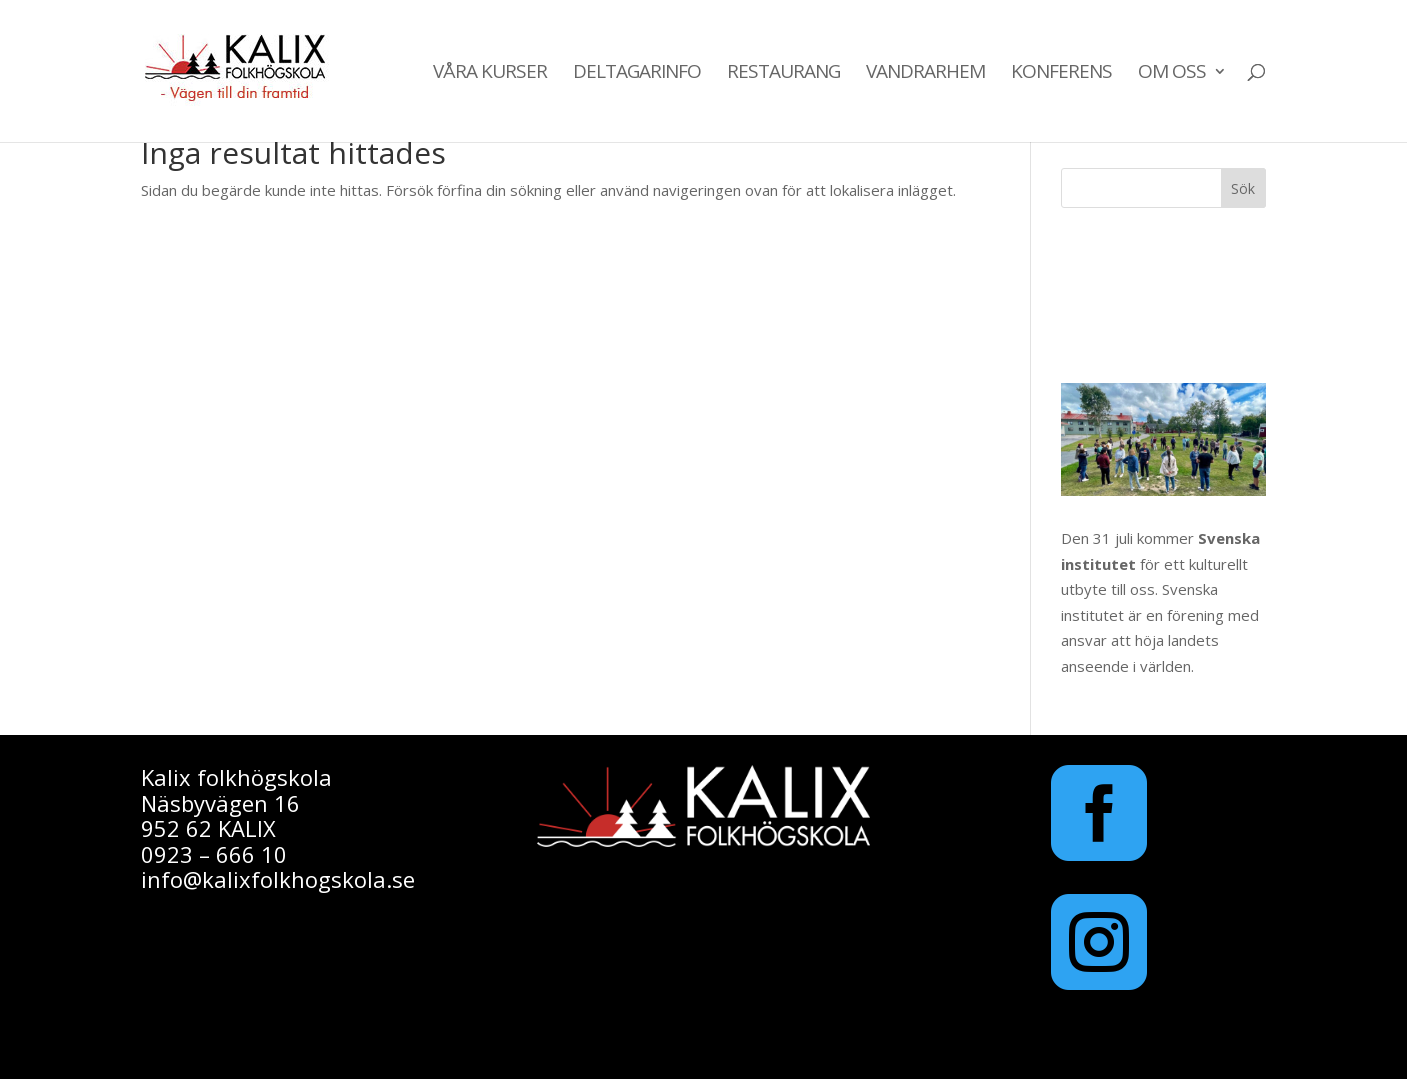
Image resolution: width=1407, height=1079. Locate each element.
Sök (1243, 188)
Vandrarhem (925, 74)
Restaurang (783, 74)
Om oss (1172, 74)
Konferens (1061, 74)
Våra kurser (490, 74)
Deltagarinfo (637, 74)
